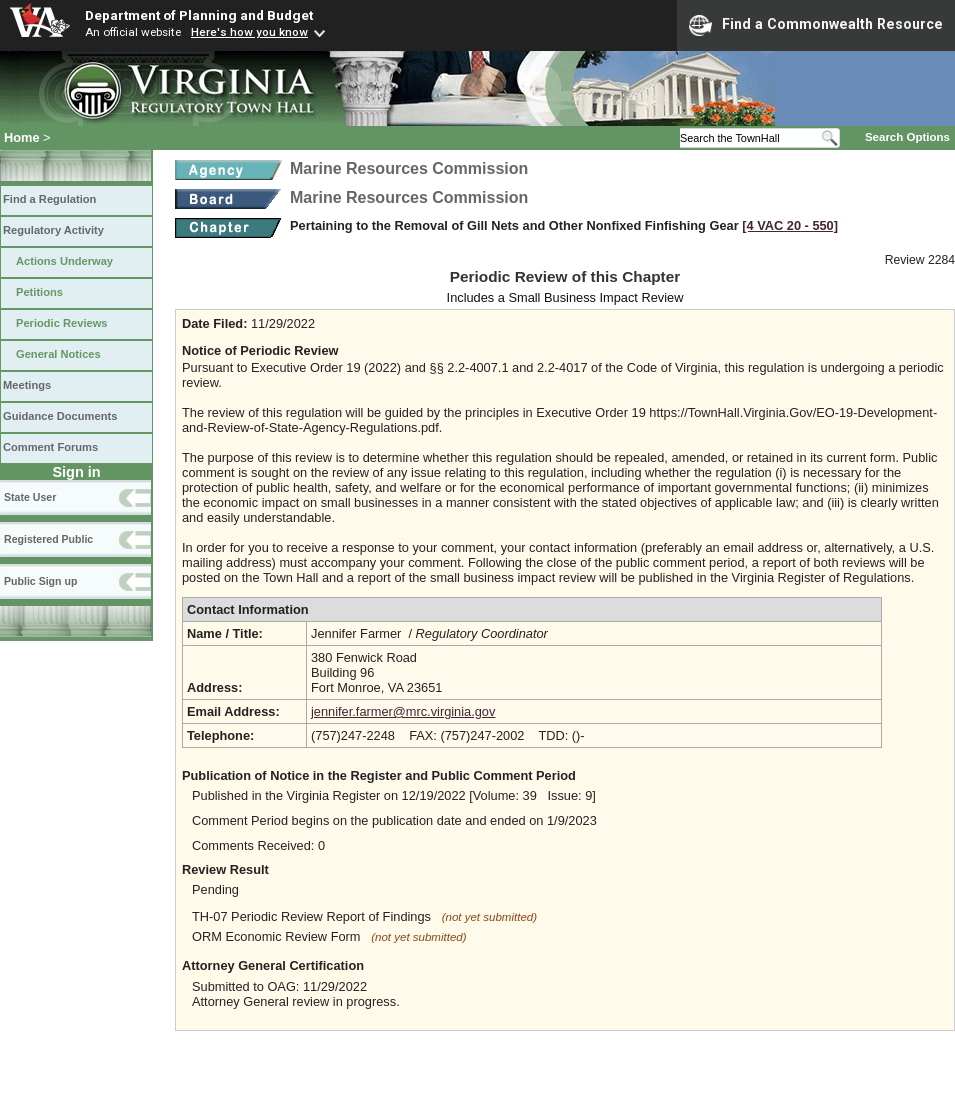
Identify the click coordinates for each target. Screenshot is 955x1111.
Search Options (907, 137)
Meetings (27, 385)
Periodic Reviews (62, 323)
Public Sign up (40, 581)
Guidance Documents (60, 416)
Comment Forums (50, 447)
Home (22, 137)
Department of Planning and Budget (199, 15)
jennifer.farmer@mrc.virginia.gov (403, 711)
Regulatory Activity (53, 230)
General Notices (58, 354)
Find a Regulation (49, 199)
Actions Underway (64, 261)
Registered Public (48, 539)
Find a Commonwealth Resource (816, 25)
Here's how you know (249, 32)
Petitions (39, 292)
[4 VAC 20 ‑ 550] (790, 225)
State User (30, 497)
